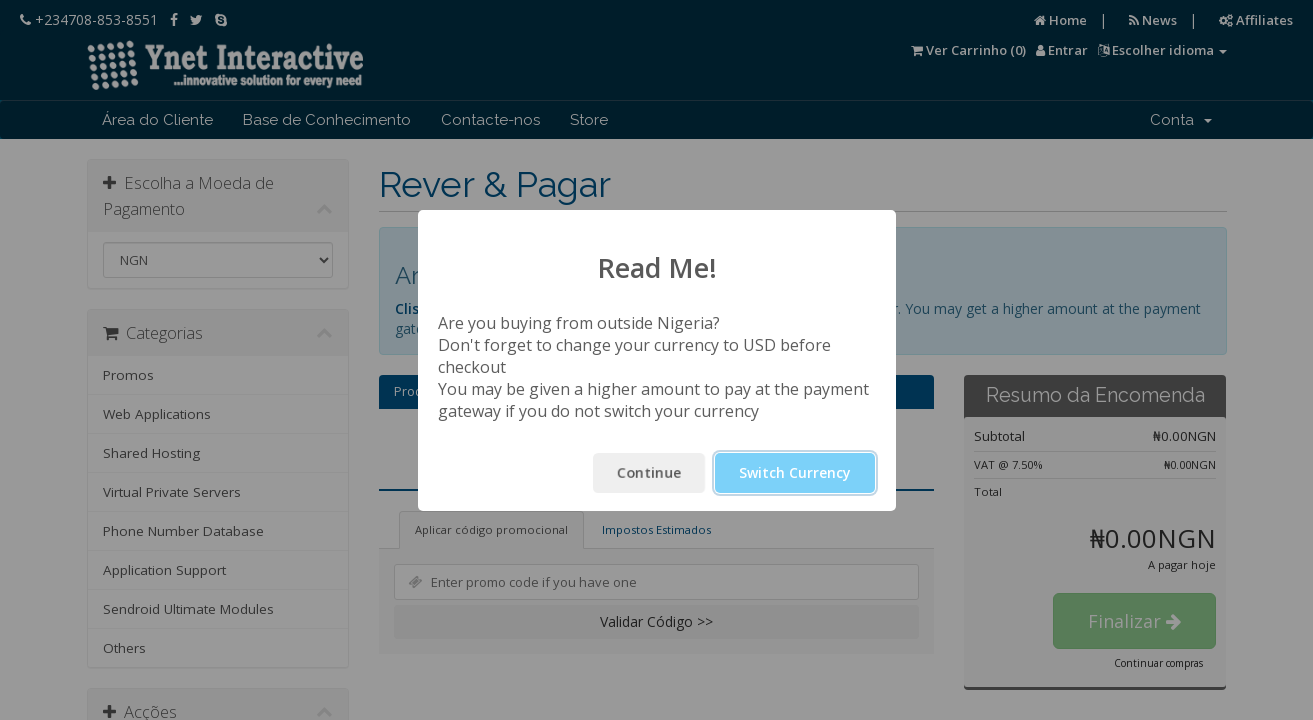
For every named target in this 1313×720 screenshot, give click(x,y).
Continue (649, 472)
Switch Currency (795, 472)
